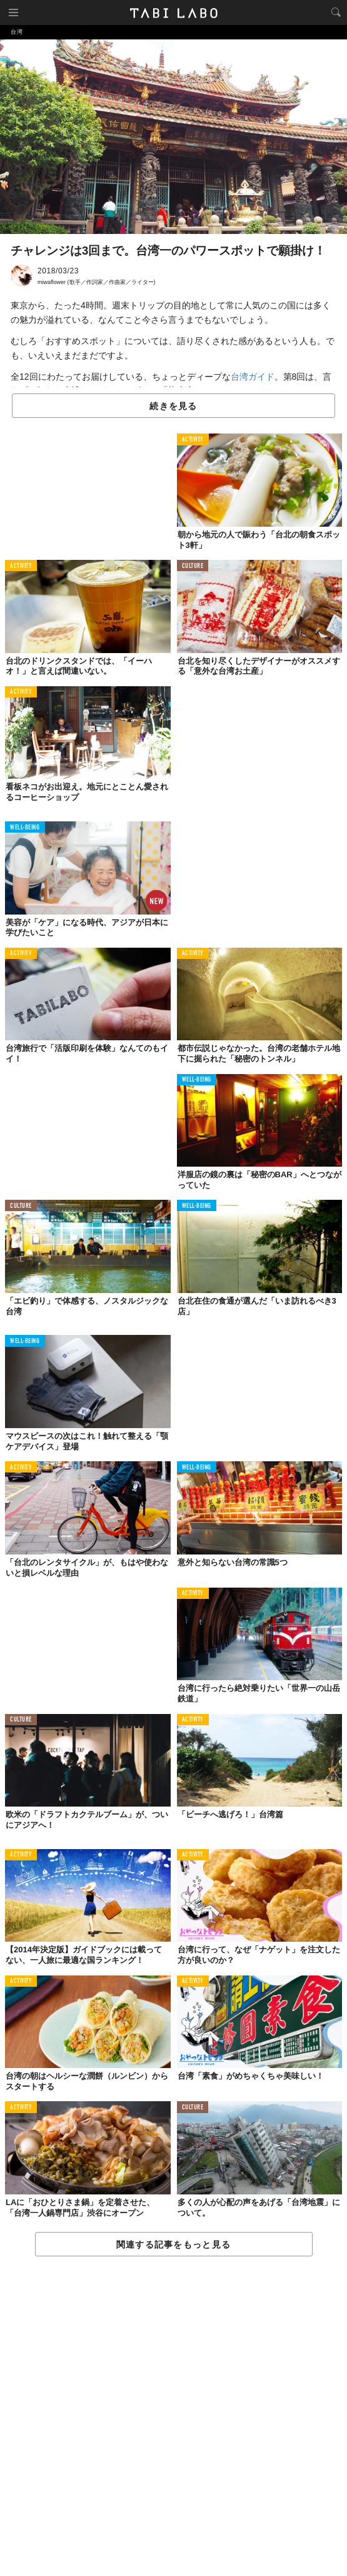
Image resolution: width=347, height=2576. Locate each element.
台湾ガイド (252, 377)
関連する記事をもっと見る (173, 2244)
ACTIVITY (193, 440)
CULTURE (193, 566)
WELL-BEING (25, 827)
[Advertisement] (173, 2417)
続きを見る (173, 406)
